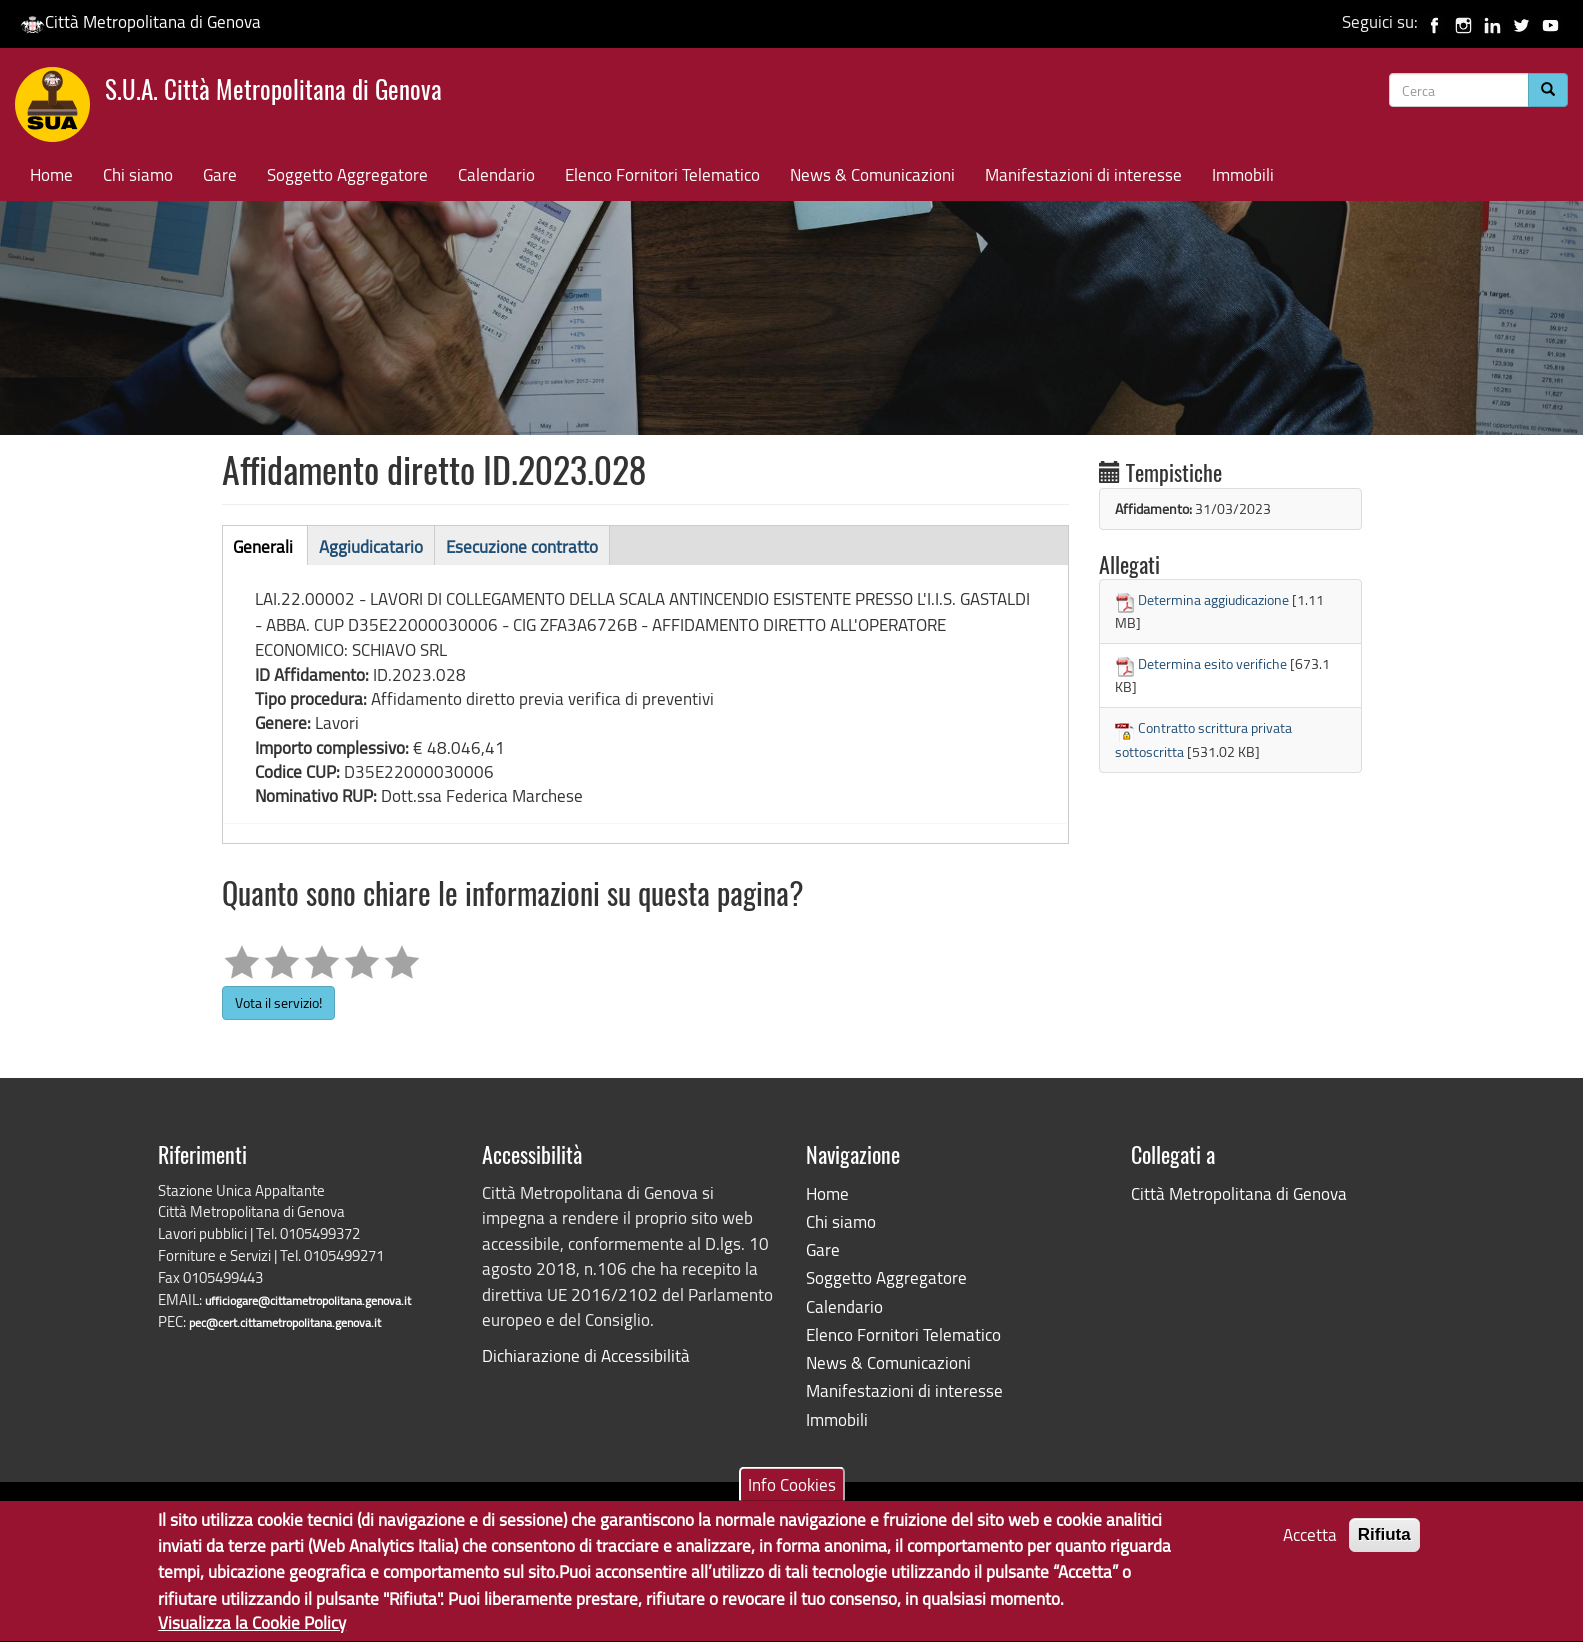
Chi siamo (138, 174)
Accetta (1310, 1542)
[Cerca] (1548, 90)
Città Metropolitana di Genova (140, 21)
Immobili (1243, 174)
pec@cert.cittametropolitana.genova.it (285, 1322)
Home (51, 174)
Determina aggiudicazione (1213, 599)
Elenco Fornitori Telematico (662, 174)
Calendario (496, 174)
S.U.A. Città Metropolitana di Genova (273, 92)
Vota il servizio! (278, 1002)
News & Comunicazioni (872, 174)
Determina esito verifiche (1212, 663)
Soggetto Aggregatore (347, 174)
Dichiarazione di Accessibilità (586, 1355)
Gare (220, 174)
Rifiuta (1384, 1542)
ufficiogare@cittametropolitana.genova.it (308, 1300)
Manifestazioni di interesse (1083, 174)
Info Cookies (792, 1492)
